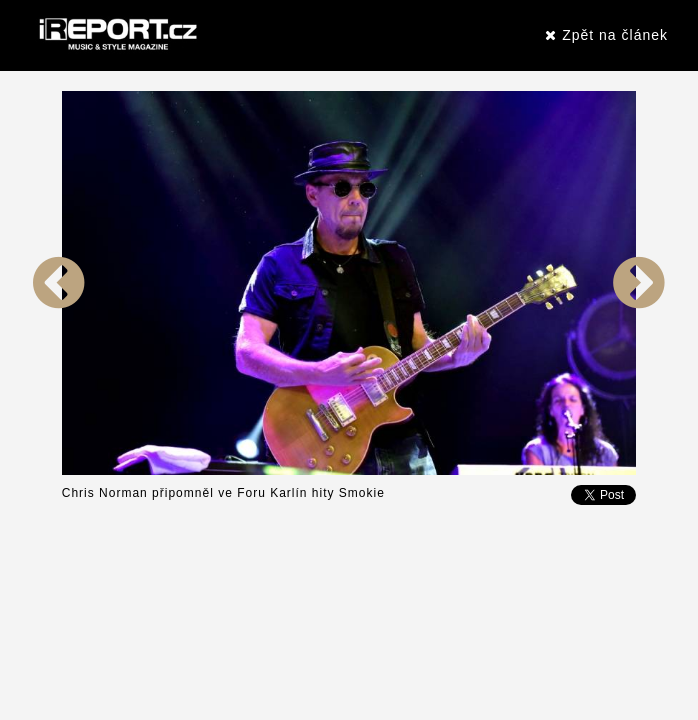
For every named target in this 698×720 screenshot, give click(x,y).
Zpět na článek (606, 35)
